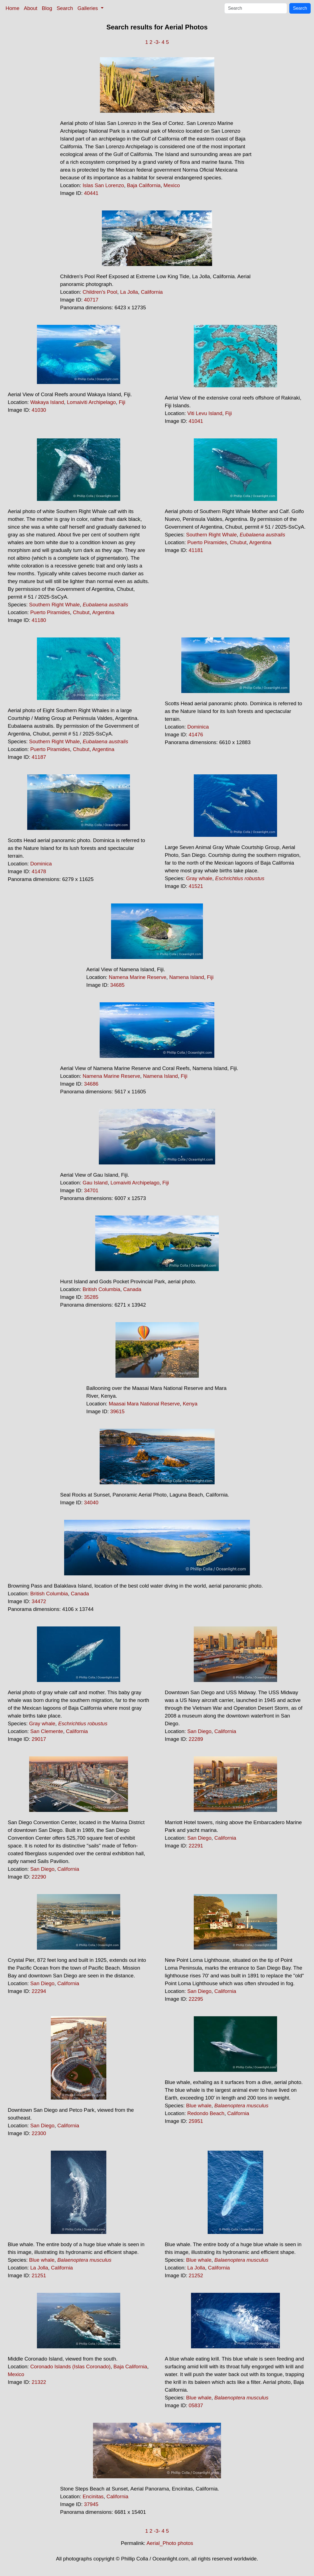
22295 (196, 1999)
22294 (39, 1991)
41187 (39, 757)
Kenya (190, 1404)
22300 (39, 2133)
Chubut (81, 612)
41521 (196, 886)
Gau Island (94, 1183)
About (30, 8)
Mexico (172, 185)
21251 (39, 2275)
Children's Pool (99, 292)
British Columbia (101, 1289)
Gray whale (199, 878)
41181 (196, 550)
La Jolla (129, 292)
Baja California (143, 185)
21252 (196, 2275)
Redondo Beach (205, 2113)
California (152, 292)
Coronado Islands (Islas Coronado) (70, 2366)
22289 (196, 1739)
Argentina (103, 612)
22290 (39, 1877)
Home (12, 8)
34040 (91, 1502)
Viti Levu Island (204, 413)
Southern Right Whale (54, 604)
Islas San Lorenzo (103, 185)
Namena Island (186, 977)
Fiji (122, 402)
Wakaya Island (47, 402)
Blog (47, 8)
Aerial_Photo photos (170, 2543)
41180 (39, 620)
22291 (196, 1846)
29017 (39, 1739)
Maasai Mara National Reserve (144, 1404)
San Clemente (46, 1731)
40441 (91, 193)
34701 (91, 1190)
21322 (39, 2382)
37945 (91, 2504)
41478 (39, 871)
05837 (196, 2405)
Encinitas (93, 2496)
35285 (91, 1297)
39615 (117, 1411)
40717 (91, 300)
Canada (132, 1289)
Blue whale (198, 2105)
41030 (39, 410)
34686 (91, 1084)
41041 (196, 421)
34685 (117, 985)
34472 (39, 1601)
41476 (196, 734)
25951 (196, 2121)
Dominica (198, 727)
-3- (157, 42)
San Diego (199, 1731)
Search (65, 8)
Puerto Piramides (50, 612)
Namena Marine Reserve (137, 977)
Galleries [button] (88, 8)
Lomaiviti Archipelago (91, 402)
